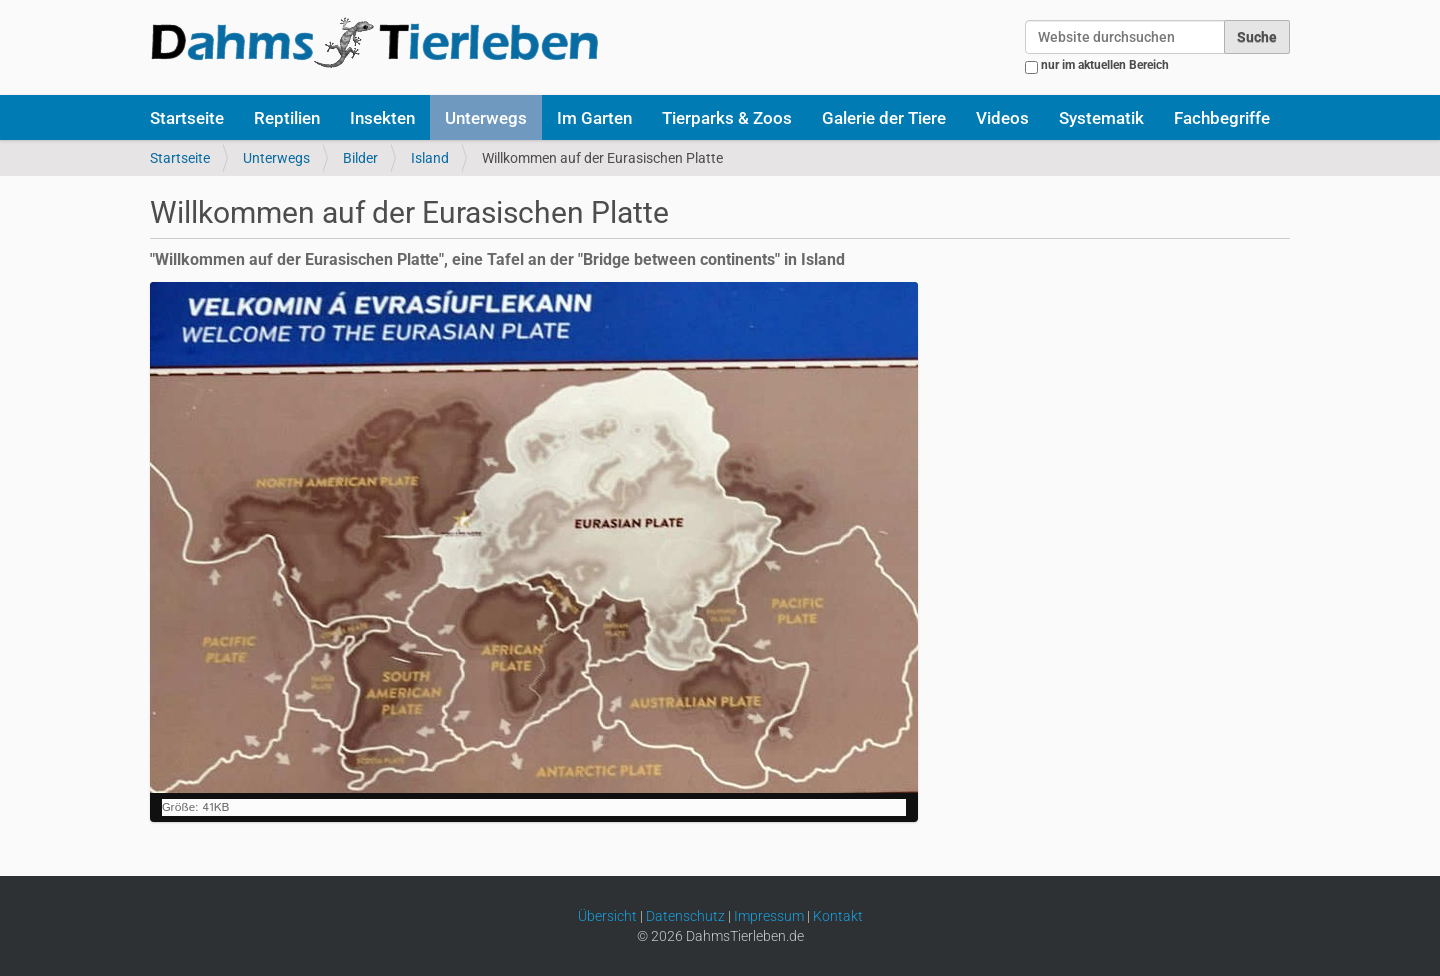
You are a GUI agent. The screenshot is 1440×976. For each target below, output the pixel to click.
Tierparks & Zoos (727, 118)
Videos (1002, 118)
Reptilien (287, 118)
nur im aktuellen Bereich (1105, 65)
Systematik (1101, 118)
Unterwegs (486, 118)
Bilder (360, 158)
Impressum (769, 916)
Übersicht (607, 916)
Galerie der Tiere (884, 118)
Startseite (187, 118)
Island (430, 158)
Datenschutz (685, 916)
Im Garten (594, 118)
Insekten (382, 118)
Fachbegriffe (1222, 118)
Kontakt (838, 916)
